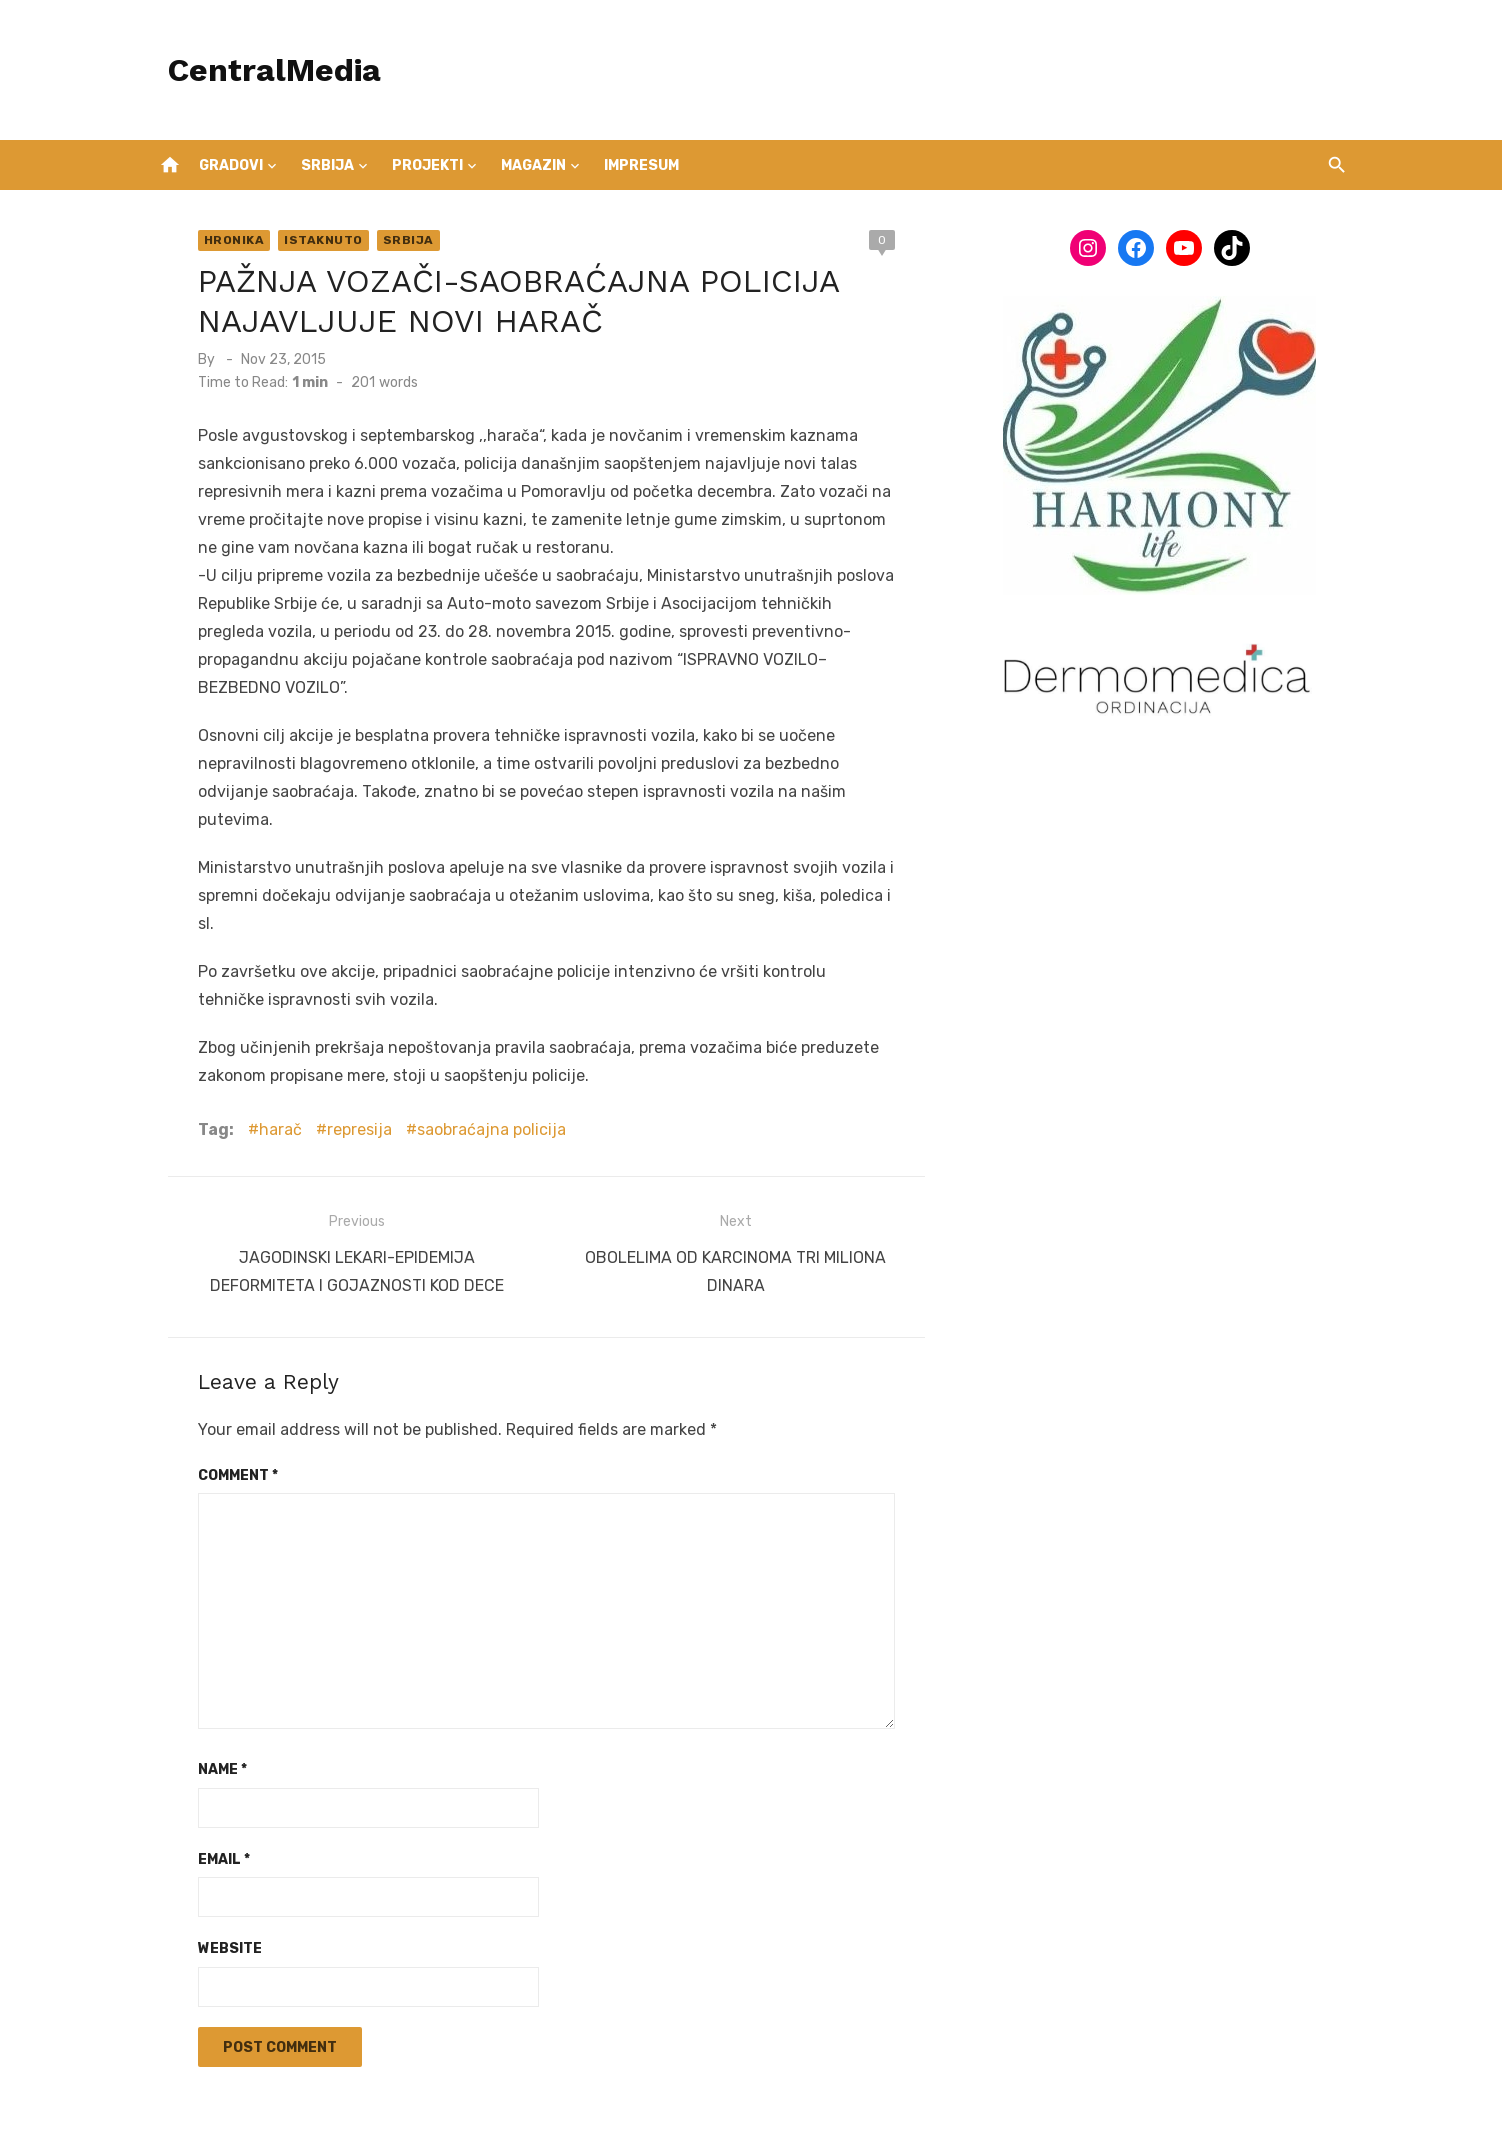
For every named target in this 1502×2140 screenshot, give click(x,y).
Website (213, 1857)
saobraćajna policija (474, 1045)
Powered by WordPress (752, 2097)
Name (205, 1678)
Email (207, 1768)
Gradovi (231, 165)
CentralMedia (257, 70)
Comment (221, 1384)
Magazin (533, 165)
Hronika (217, 240)
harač (263, 1045)
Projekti (427, 165)
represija (342, 1045)
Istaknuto (307, 240)
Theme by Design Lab (924, 2097)
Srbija (327, 165)
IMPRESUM (641, 165)
